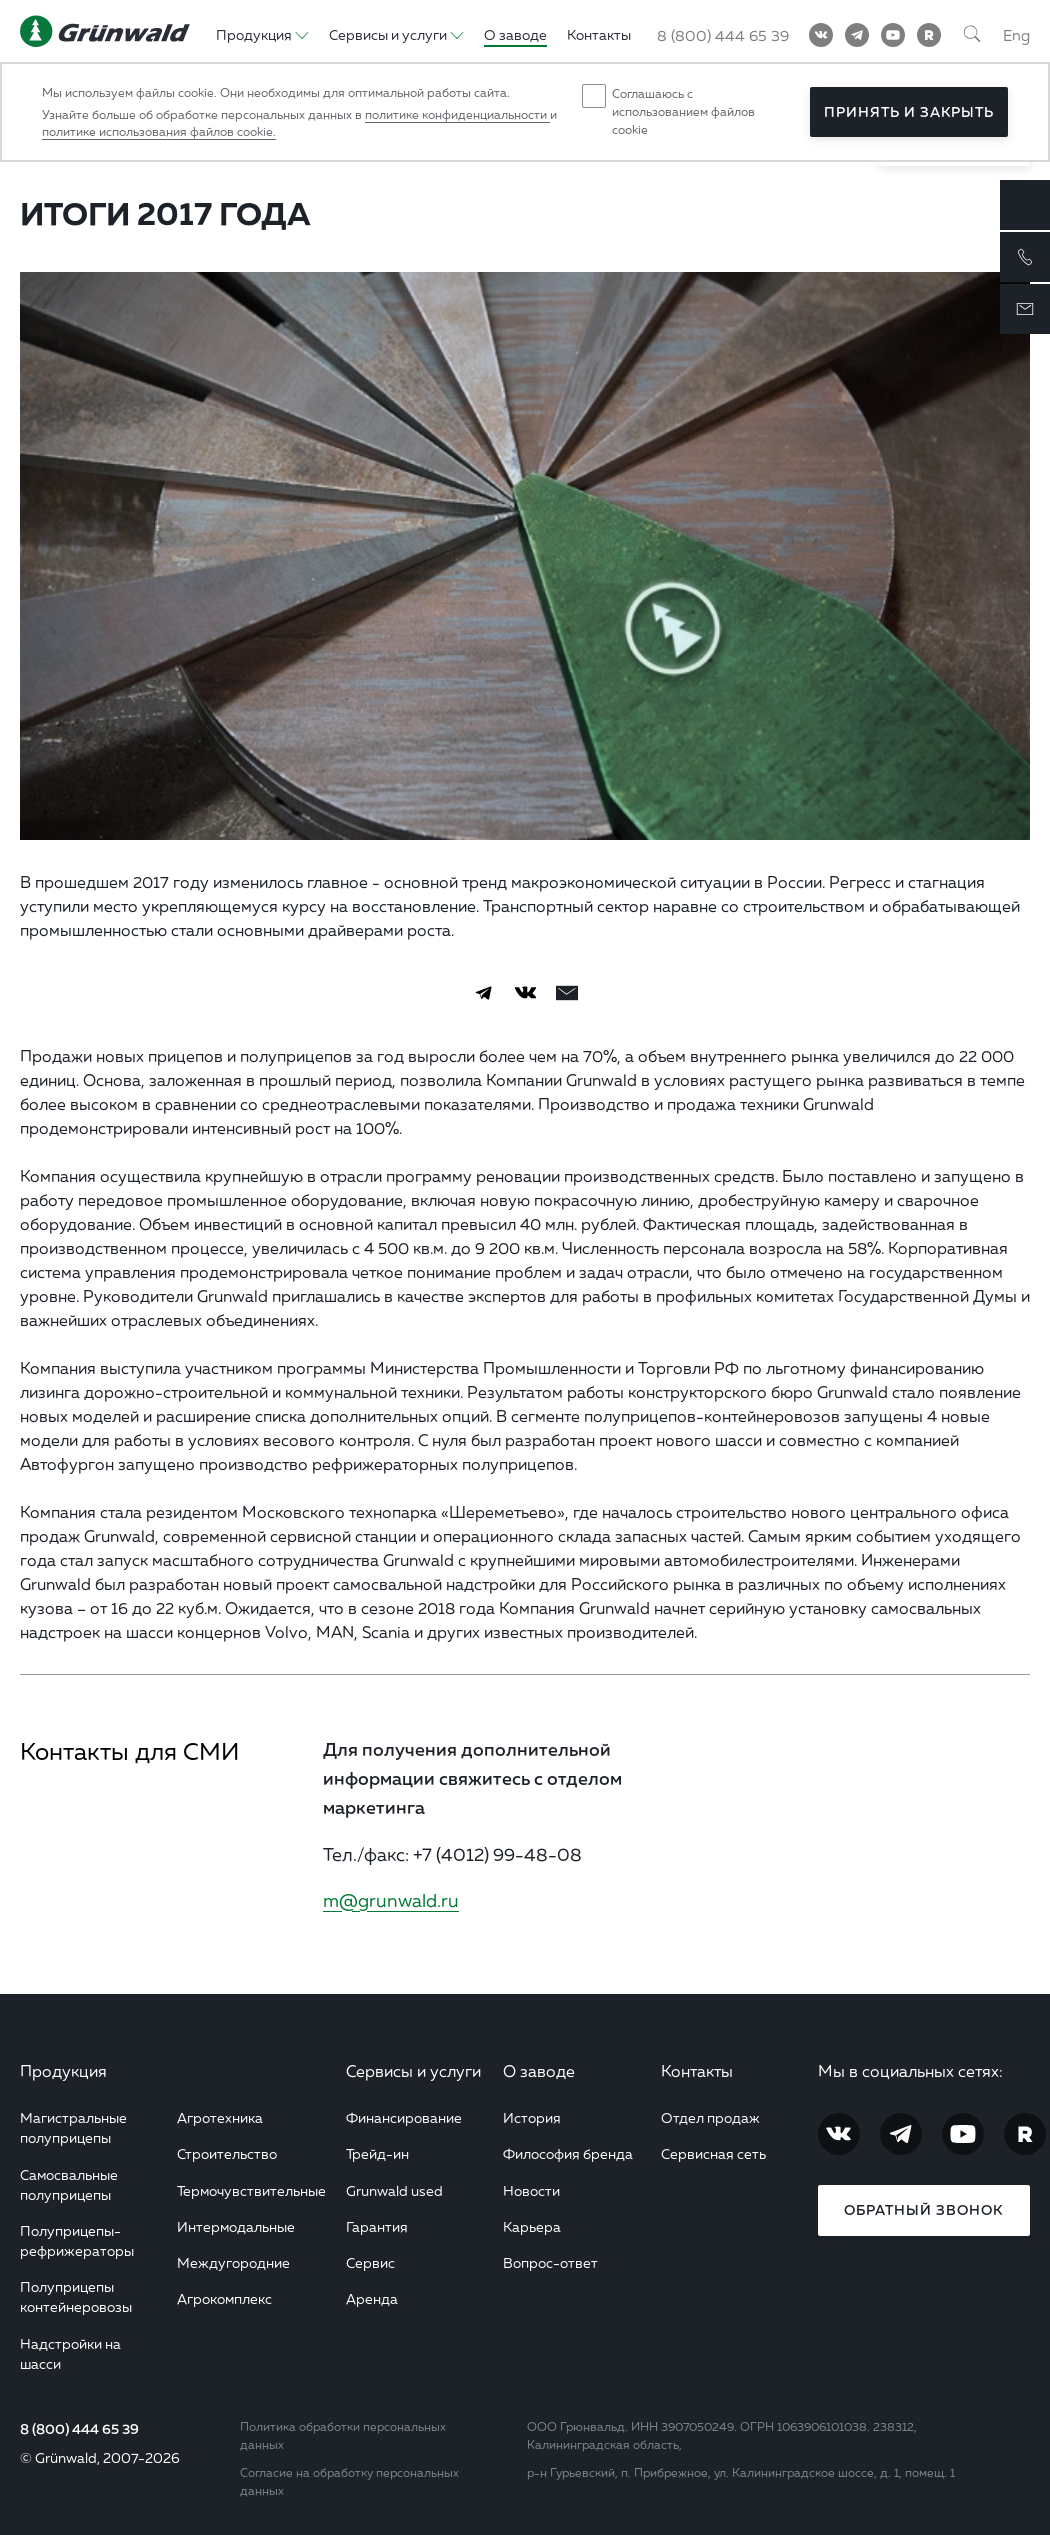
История (532, 2117)
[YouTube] (893, 35)
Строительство (227, 2153)
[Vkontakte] (821, 35)
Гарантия (377, 2226)
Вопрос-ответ (550, 2262)
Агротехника (220, 2117)
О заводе (539, 2071)
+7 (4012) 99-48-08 (497, 1854)
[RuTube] (929, 35)
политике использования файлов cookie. (159, 131)
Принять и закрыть (909, 112)
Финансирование (404, 2117)
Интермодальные (236, 2226)
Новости (531, 2190)
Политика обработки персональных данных (343, 2435)
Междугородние (233, 2262)
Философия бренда (568, 2153)
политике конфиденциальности (457, 114)
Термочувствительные (251, 2190)
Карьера (532, 2226)
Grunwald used (394, 2190)
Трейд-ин (377, 2153)
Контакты (697, 2071)
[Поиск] (972, 35)
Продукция (63, 2071)
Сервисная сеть (713, 2153)
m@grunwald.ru (391, 1900)
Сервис (370, 2262)
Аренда (372, 2298)
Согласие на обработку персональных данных (349, 2481)
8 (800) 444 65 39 (79, 2429)
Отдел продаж (710, 2117)
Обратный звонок (923, 2210)
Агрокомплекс (224, 2298)
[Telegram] (857, 35)
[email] (567, 993)
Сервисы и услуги (413, 2071)
